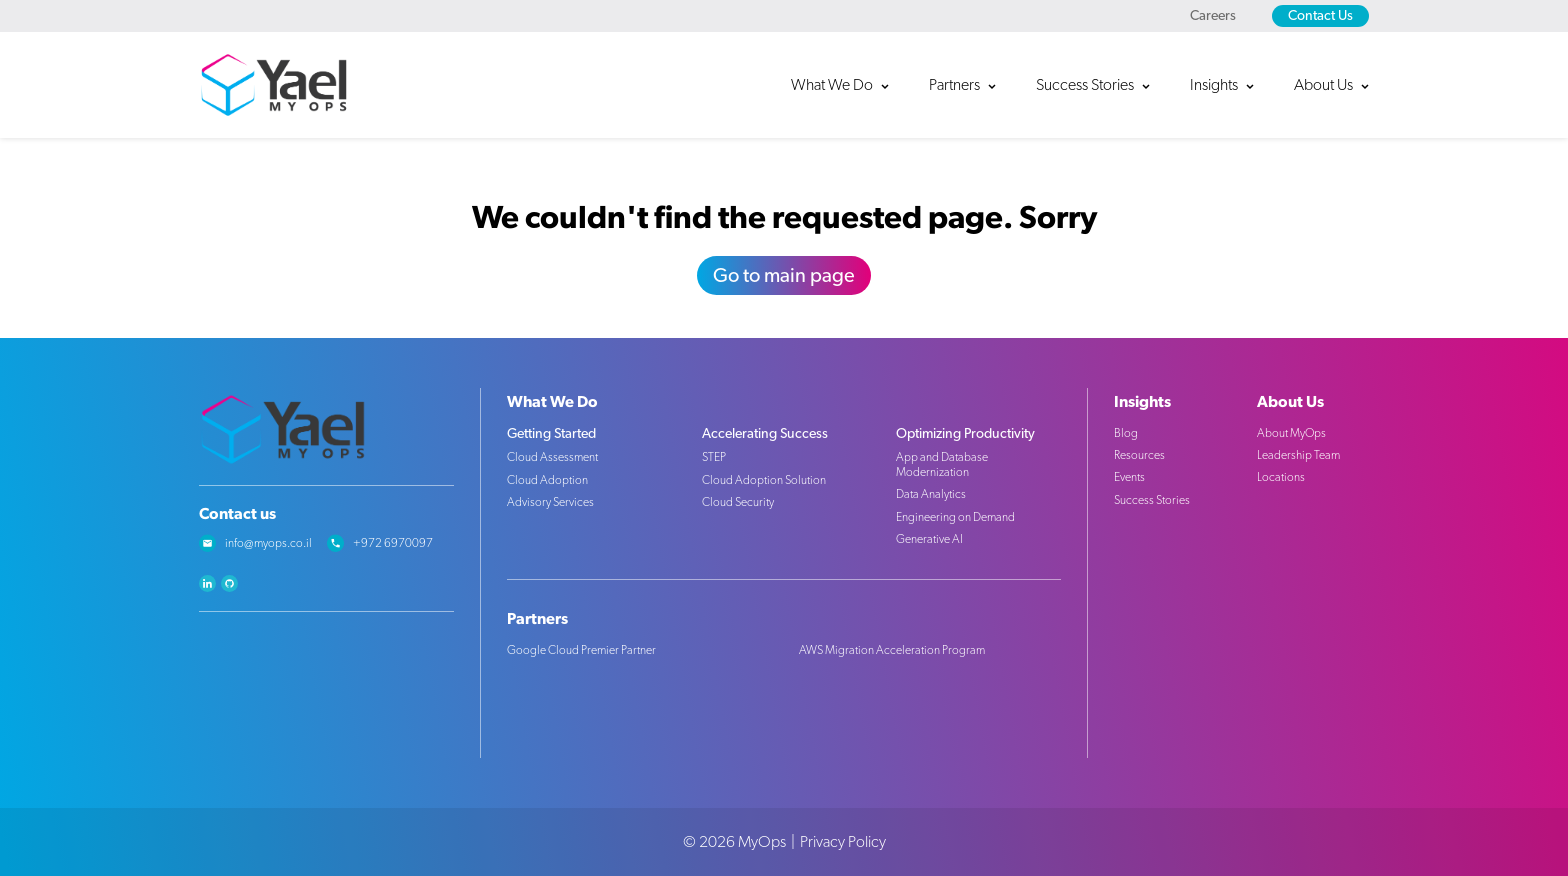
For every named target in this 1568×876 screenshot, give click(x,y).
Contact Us (1320, 16)
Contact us (237, 514)
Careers (1213, 16)
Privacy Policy (843, 842)
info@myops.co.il (268, 543)
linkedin (207, 583)
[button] (850, 85)
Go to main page (784, 276)
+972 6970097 (393, 543)
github (229, 583)
